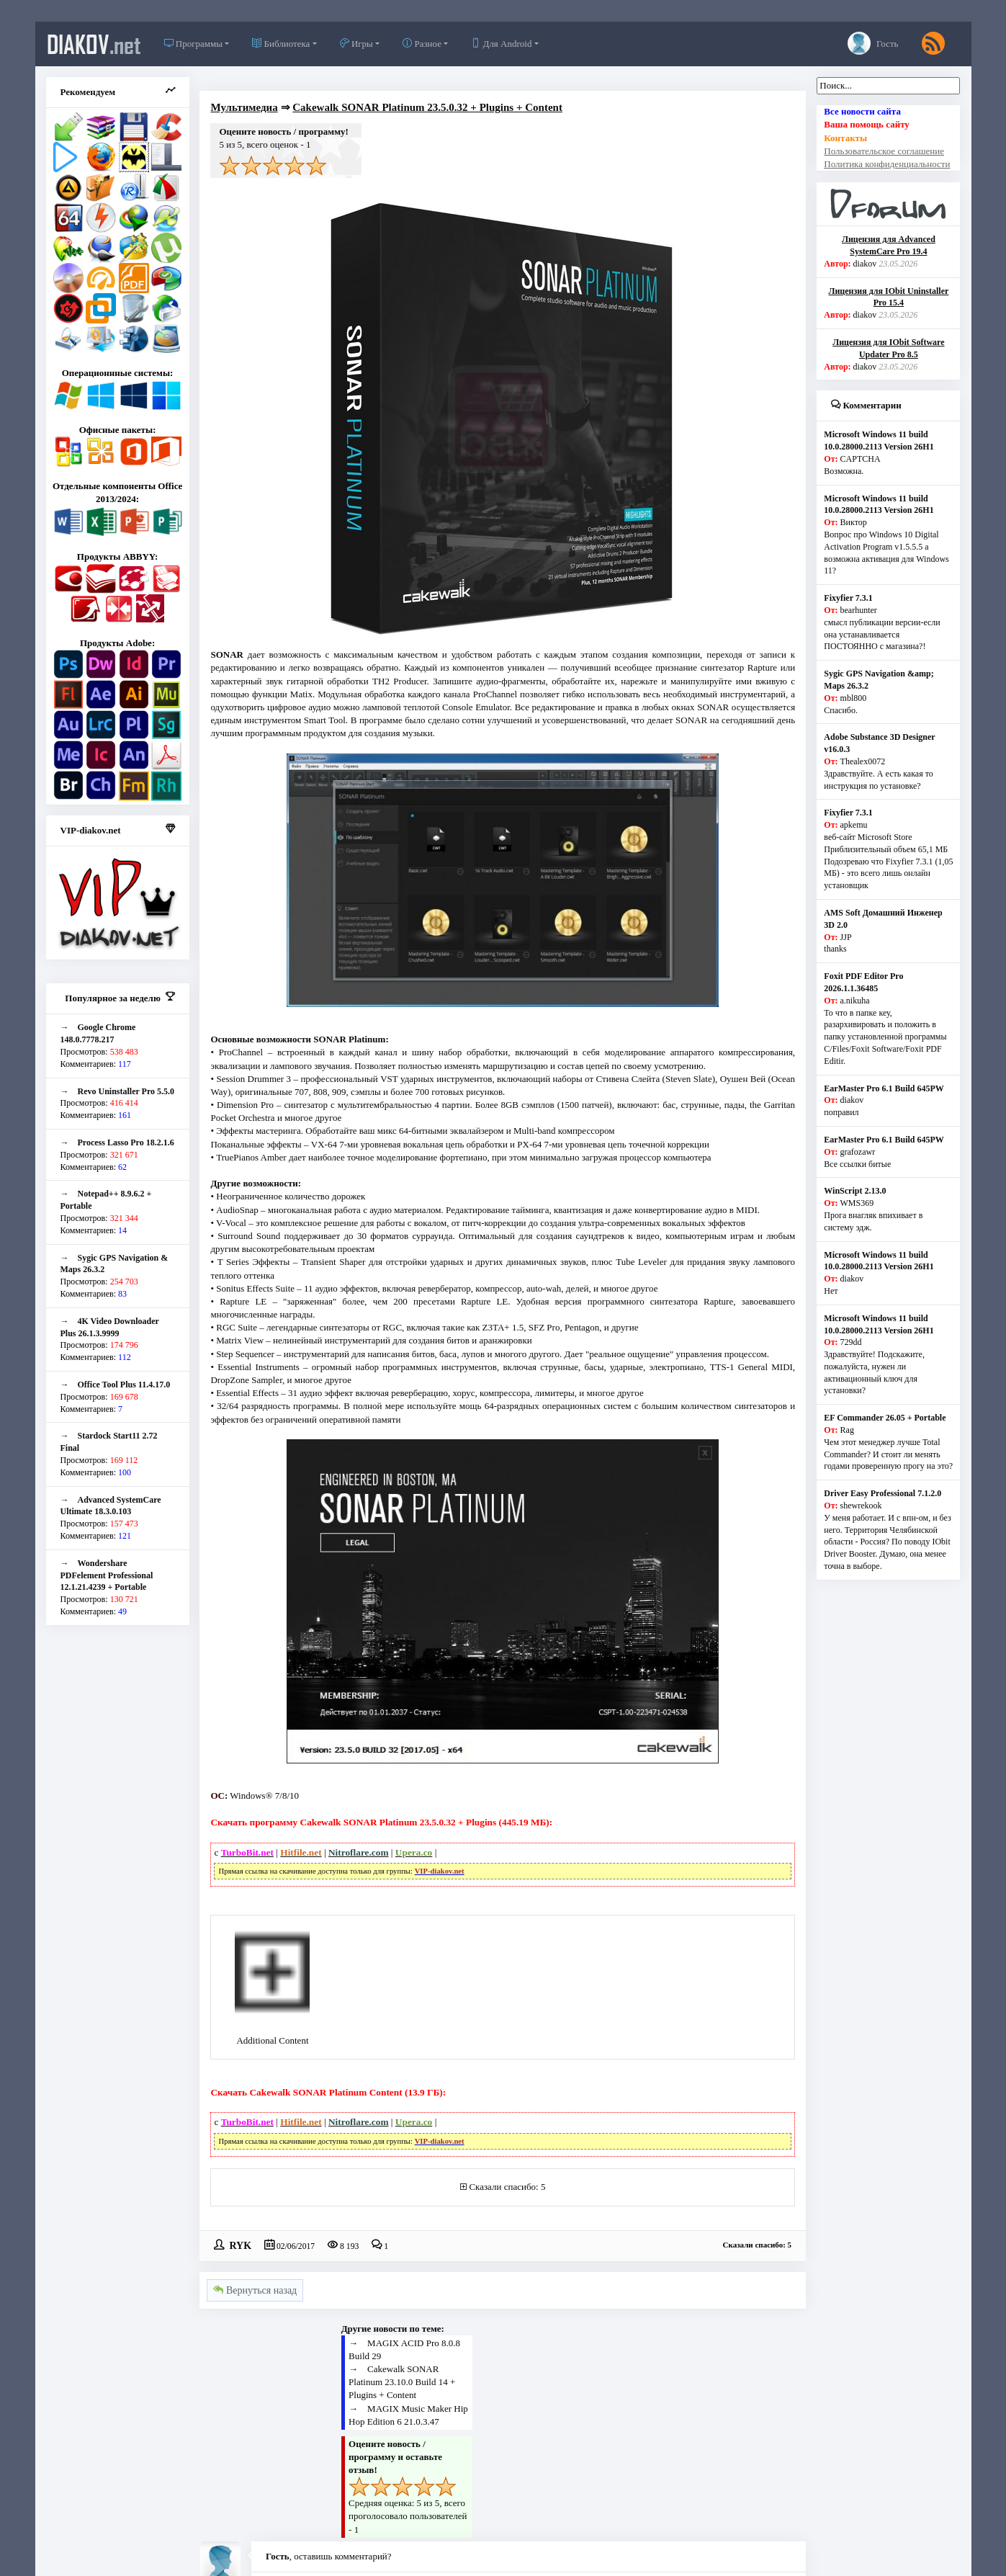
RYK (240, 2245)
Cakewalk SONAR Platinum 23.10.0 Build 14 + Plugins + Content (402, 2381)
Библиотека (281, 43)
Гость (873, 43)
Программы (193, 43)
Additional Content (272, 2040)
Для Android (501, 43)
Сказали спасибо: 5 (507, 2186)
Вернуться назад (255, 2290)
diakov (94, 44)
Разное (422, 43)
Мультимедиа (243, 107)
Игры (356, 43)
